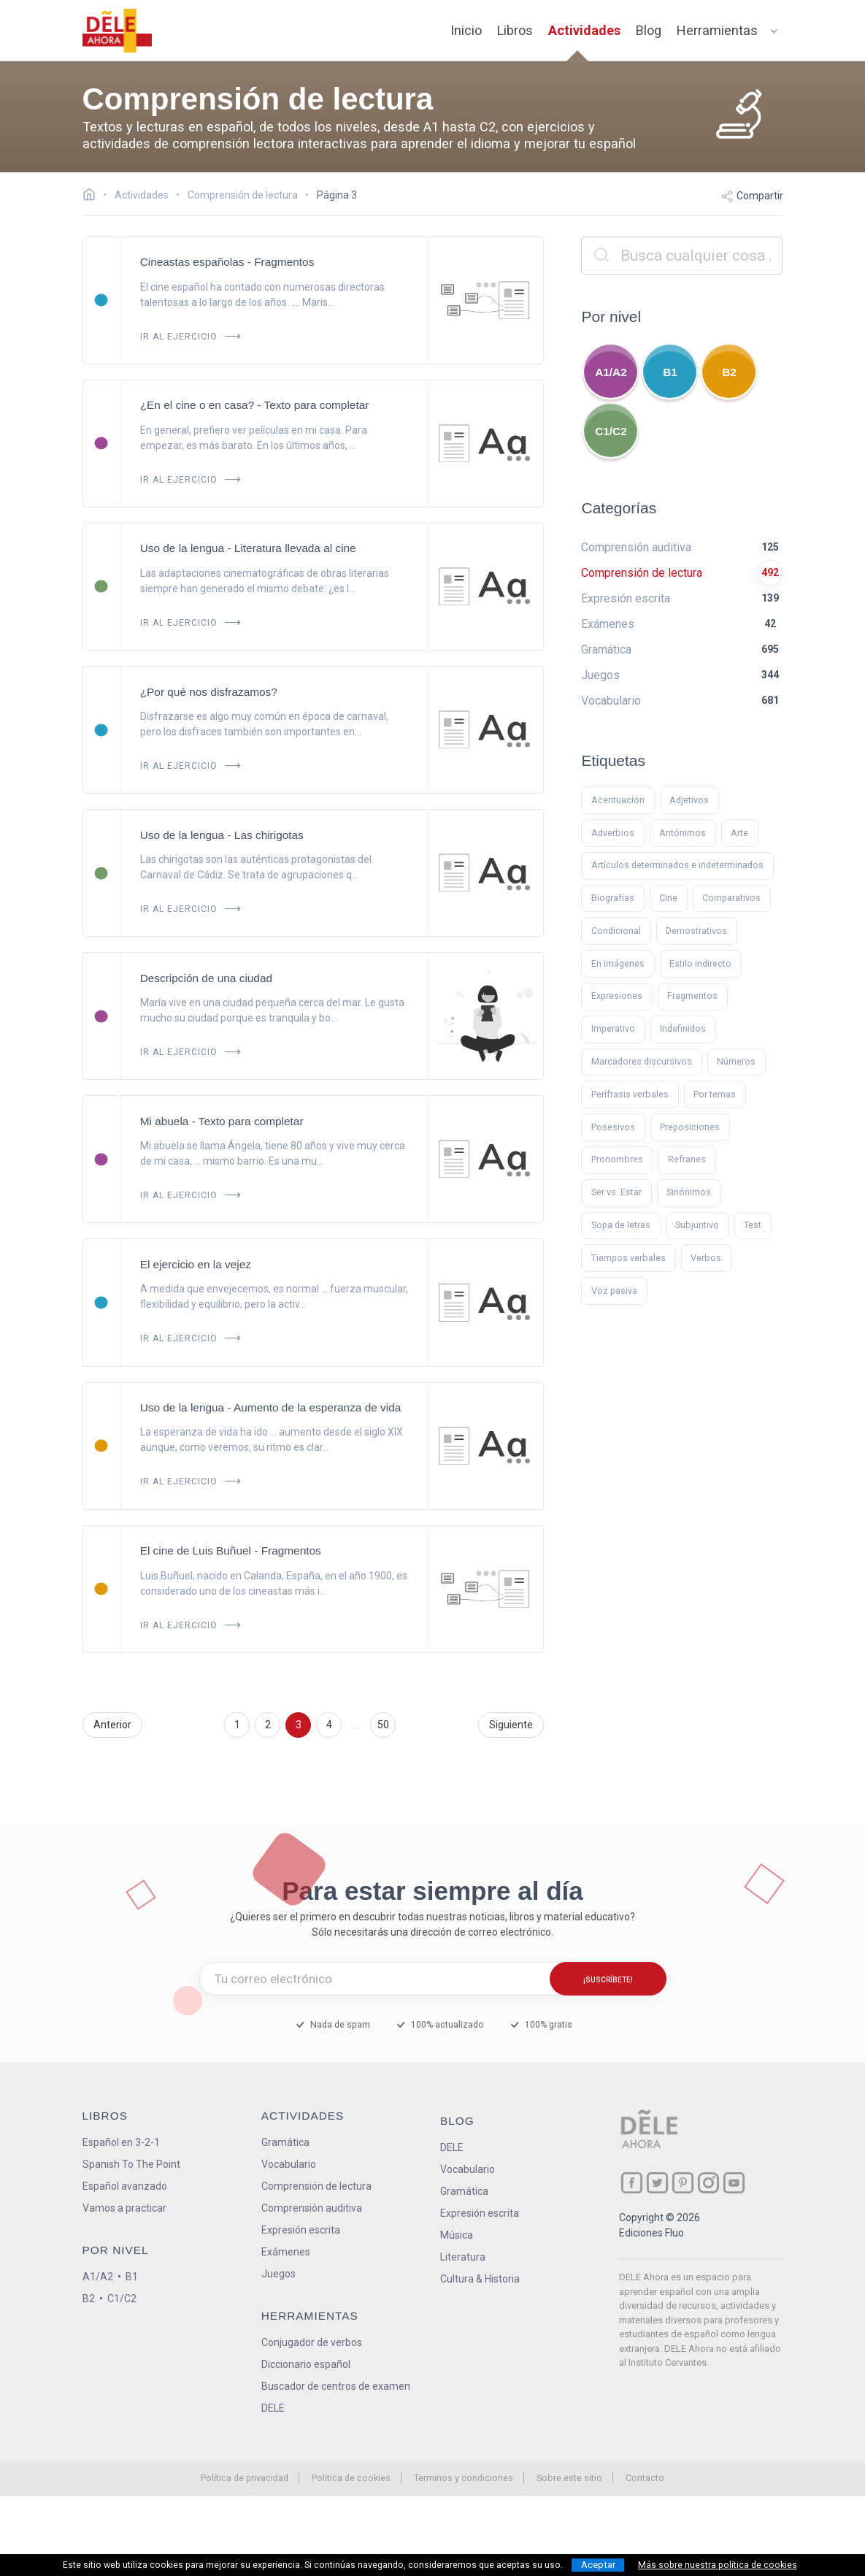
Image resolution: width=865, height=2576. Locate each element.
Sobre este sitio (569, 2477)
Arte (739, 832)
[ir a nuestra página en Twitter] (657, 2183)
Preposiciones (690, 1127)
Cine (668, 897)
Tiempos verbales (628, 1257)
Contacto (645, 2477)
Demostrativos (696, 930)
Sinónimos (688, 1192)
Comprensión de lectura (316, 2186)
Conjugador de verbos (311, 2342)
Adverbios (612, 832)
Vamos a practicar (124, 2208)
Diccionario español (305, 2364)
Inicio (466, 30)
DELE (452, 2147)
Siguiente (511, 1724)
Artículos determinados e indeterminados (677, 864)
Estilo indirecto (700, 963)
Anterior (112, 1724)
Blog (648, 30)
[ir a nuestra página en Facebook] (632, 2183)
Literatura (462, 2257)
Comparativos (731, 897)
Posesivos (613, 1127)
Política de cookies (351, 2477)
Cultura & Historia (480, 2279)
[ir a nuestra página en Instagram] (708, 2183)
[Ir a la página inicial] (93, 196)
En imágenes (618, 963)
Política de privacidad (244, 2477)
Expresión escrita (300, 2230)
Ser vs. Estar (616, 1192)
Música (456, 2235)
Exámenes (285, 2252)
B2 (729, 372)
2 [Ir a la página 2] (268, 1724)
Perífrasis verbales (630, 1094)
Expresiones (616, 995)
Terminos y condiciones (463, 2477)
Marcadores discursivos (641, 1061)
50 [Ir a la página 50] (383, 1724)
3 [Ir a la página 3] (298, 1724)
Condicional (616, 930)
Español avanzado (124, 2186)
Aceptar (598, 2564)
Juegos (278, 2274)
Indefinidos (683, 1028)
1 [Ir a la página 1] (237, 1724)
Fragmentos (692, 995)
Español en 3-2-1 (121, 2142)
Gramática (285, 2142)
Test (752, 1224)
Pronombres (617, 1159)
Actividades (584, 30)
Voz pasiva (614, 1290)
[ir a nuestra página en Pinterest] (683, 2183)
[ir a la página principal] (116, 31)
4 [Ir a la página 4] (329, 1724)
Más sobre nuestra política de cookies (717, 2565)
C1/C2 (611, 431)
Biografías (612, 897)
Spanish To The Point (131, 2164)
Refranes (687, 1159)
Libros (515, 30)
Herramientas (717, 30)
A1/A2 (611, 372)
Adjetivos (689, 799)
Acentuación (618, 799)
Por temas (714, 1094)
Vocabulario (288, 2164)
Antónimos (682, 832)
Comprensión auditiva (311, 2208)
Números (736, 1061)
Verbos (706, 1257)
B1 (670, 372)
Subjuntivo (697, 1224)
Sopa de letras (620, 1224)
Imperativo (613, 1028)
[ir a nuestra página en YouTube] (734, 2183)
